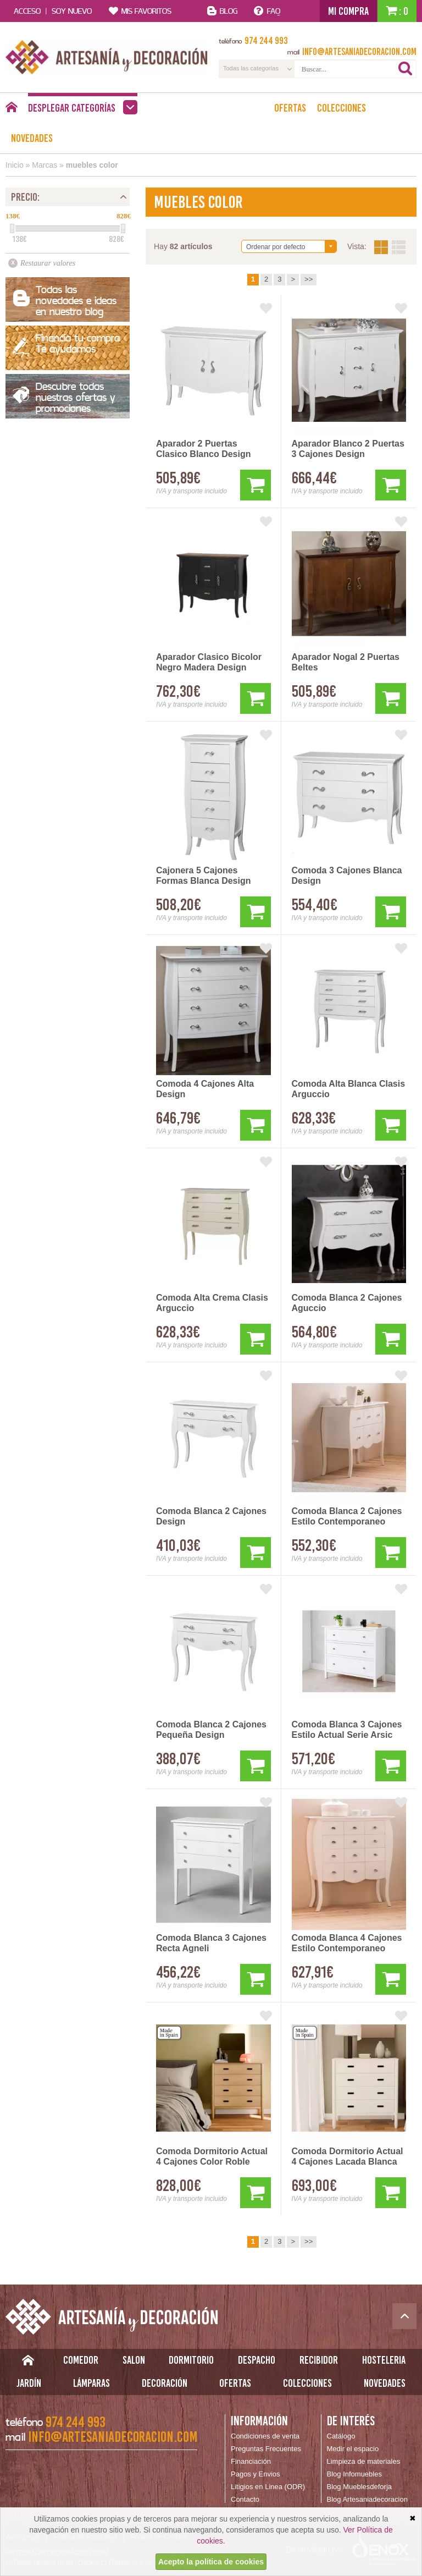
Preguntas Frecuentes (266, 2448)
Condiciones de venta (265, 2436)
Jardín (28, 2383)
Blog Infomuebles (354, 2474)
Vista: (390, 247)
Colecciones (341, 107)
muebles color (92, 165)
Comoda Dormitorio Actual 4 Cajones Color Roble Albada (212, 2156)
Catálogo (341, 2436)
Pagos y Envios (255, 2474)
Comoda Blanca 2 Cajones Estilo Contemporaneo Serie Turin (347, 1516)
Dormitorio (191, 2359)
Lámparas (91, 2383)
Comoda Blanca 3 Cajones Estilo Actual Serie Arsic (347, 1730)
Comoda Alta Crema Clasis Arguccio (212, 1303)
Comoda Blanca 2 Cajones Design (211, 1516)
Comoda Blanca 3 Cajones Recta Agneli (211, 1943)
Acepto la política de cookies (211, 2561)
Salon (134, 2359)
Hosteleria (384, 2359)
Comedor (80, 2359)
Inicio (14, 165)
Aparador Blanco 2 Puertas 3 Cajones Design (348, 449)
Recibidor (318, 2359)
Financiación (251, 2461)
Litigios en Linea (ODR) (268, 2486)
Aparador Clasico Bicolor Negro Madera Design (209, 662)
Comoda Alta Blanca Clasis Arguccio (349, 1089)
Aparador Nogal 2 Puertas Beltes (346, 662)
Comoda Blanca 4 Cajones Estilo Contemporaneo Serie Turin (347, 1943)
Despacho (256, 2359)
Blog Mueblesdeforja (359, 2486)
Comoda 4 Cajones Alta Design (205, 1089)
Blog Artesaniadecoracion (367, 2499)
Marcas (44, 165)
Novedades (32, 138)
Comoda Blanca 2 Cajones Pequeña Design (211, 1730)
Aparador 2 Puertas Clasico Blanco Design (203, 449)
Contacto (245, 2499)
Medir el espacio (353, 2448)
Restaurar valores (47, 263)
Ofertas (290, 107)
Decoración (164, 2383)
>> (308, 279)
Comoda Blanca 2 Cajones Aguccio (347, 1303)
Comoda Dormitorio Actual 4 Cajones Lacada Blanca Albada (347, 2156)
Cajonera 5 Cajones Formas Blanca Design (203, 875)
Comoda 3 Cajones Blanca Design (347, 875)
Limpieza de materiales (364, 2461)
